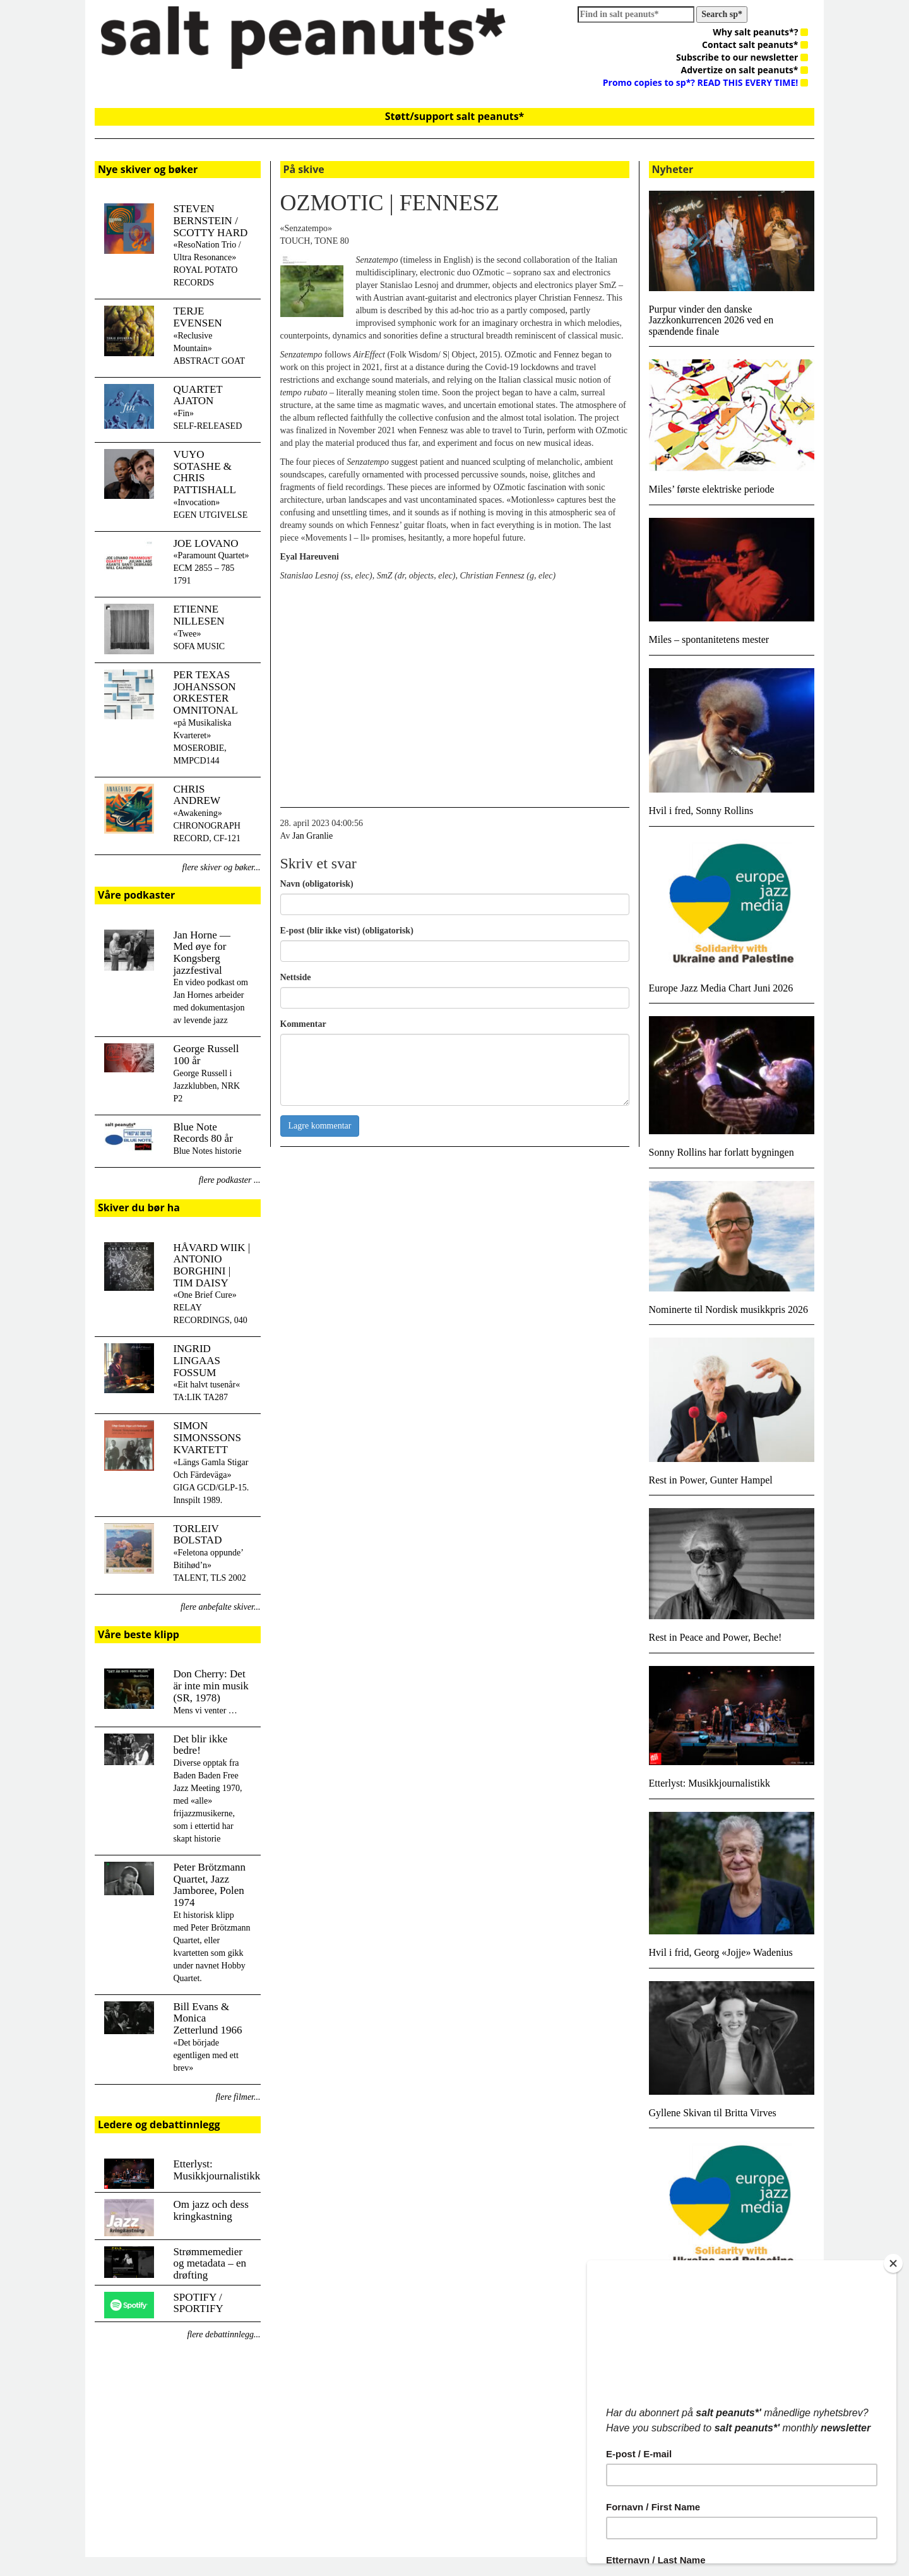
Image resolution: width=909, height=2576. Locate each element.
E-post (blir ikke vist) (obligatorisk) (346, 930)
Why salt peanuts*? (760, 32)
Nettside (295, 977)
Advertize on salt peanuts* (744, 70)
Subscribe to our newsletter (742, 57)
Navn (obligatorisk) (317, 884)
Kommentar (303, 1024)
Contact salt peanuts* (755, 45)
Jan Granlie (312, 836)
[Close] (893, 2263)
